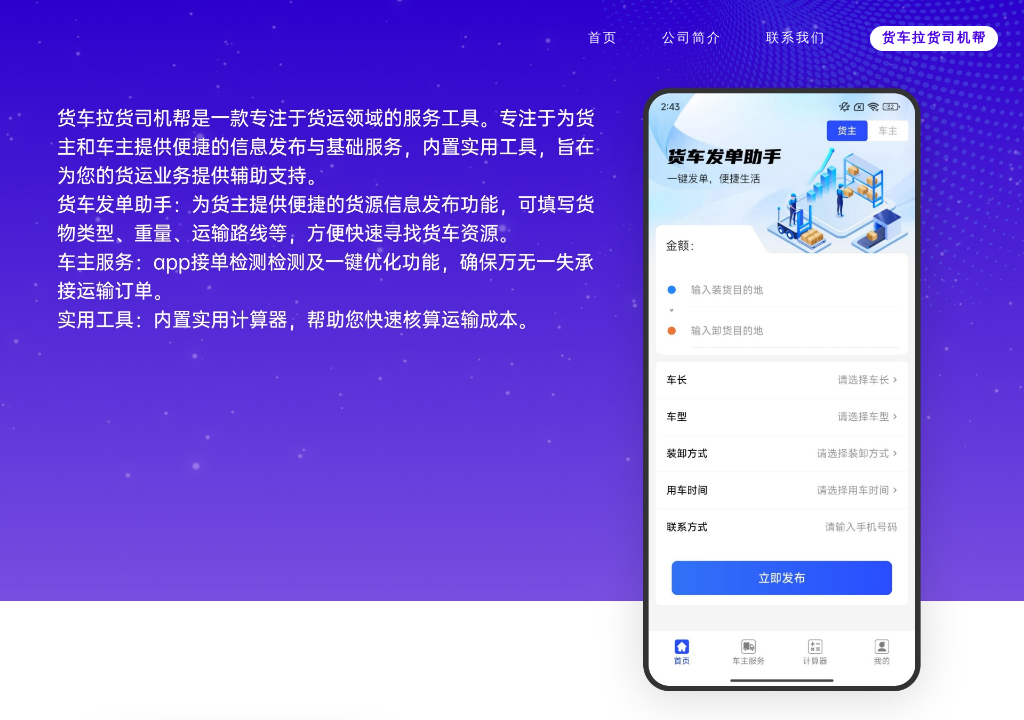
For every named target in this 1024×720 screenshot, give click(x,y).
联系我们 (796, 38)
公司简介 (692, 38)
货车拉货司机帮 (934, 38)
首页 (603, 38)
